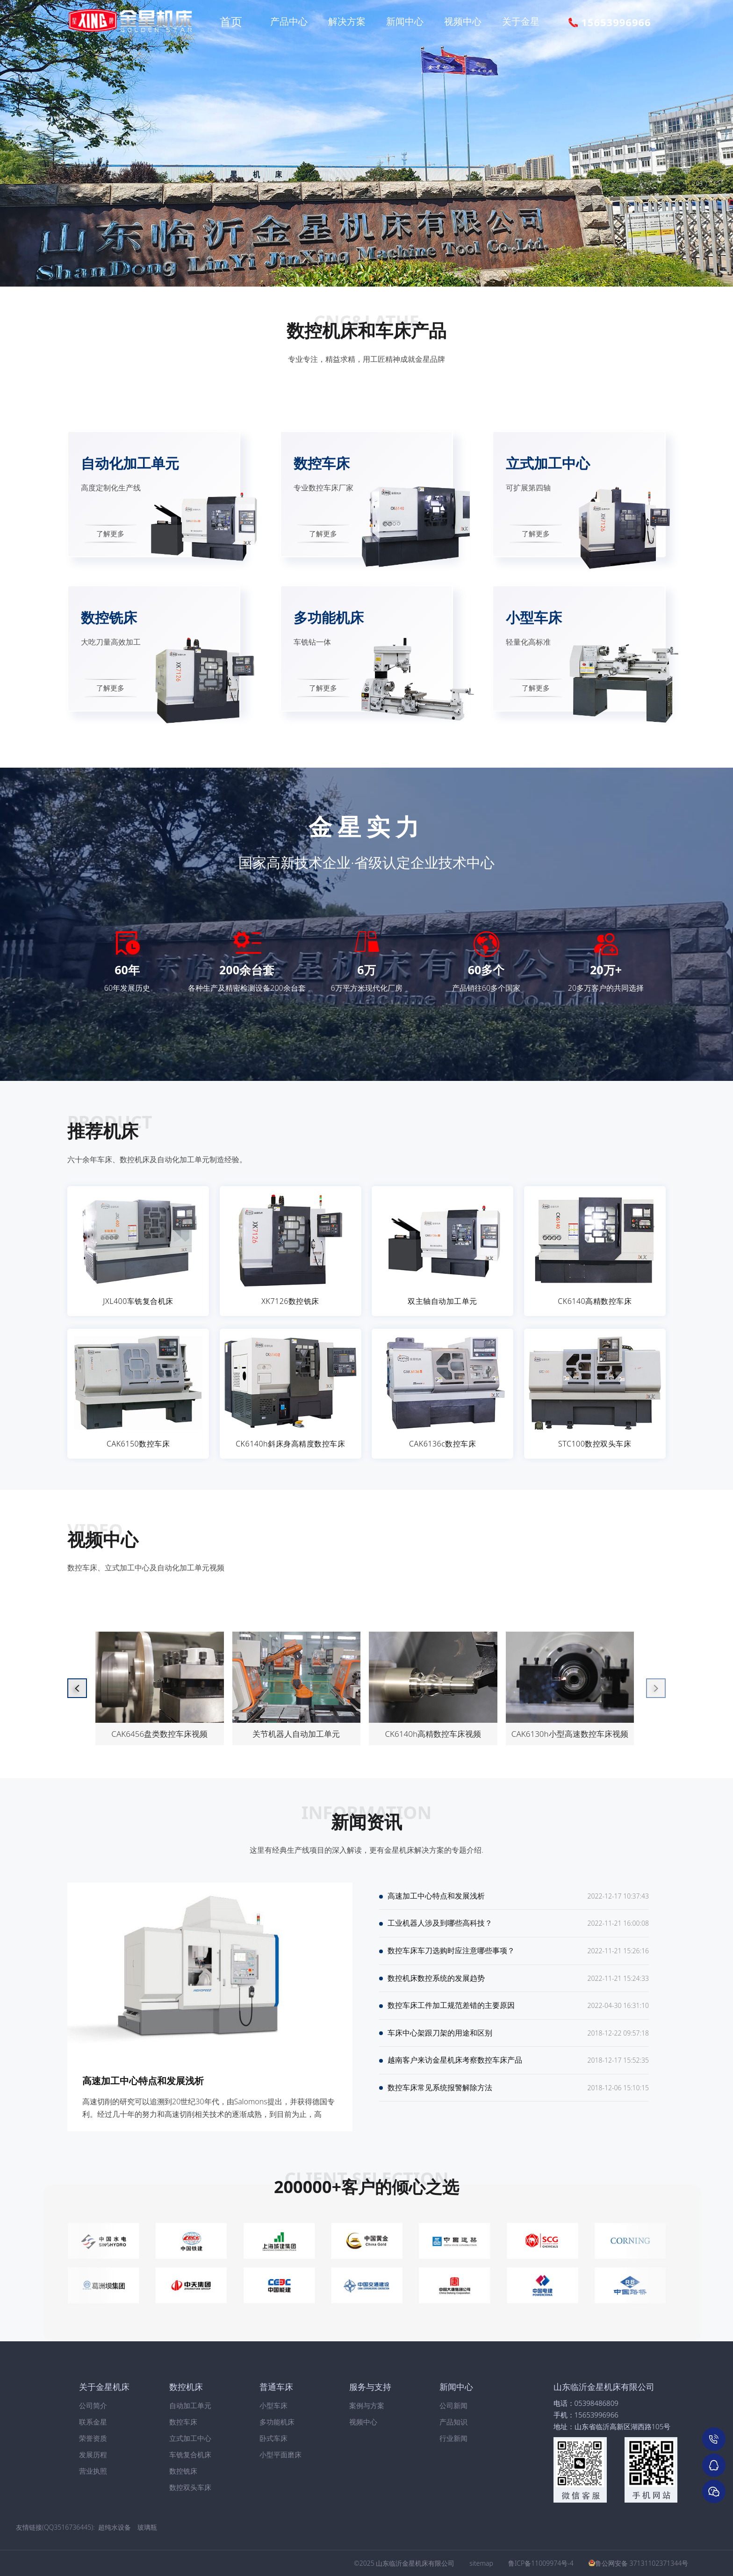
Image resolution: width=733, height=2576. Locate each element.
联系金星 (93, 2421)
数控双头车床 (190, 2487)
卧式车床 (273, 2438)
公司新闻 (453, 2405)
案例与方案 (366, 2405)
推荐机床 (102, 1130)
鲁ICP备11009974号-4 (541, 2563)
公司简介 (93, 2405)
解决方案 (347, 21)
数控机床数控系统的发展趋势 (436, 1985)
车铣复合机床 (190, 2454)
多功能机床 (277, 2421)
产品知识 (453, 2421)
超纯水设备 (114, 2527)
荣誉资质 (93, 2438)
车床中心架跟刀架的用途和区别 (440, 2044)
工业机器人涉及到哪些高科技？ (440, 1926)
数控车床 (183, 2421)
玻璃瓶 (147, 2527)
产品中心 (289, 21)
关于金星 (520, 21)
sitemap (481, 2563)
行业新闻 (453, 2438)
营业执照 (93, 2470)
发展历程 (93, 2454)
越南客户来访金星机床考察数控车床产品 (455, 2074)
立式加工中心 (190, 2438)
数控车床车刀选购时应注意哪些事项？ (451, 1956)
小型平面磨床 (280, 2454)
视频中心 (462, 21)
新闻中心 (405, 21)
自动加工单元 (190, 2405)
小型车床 (273, 2405)
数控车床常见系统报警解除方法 (440, 2103)
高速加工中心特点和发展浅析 (143, 2080)
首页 (231, 21)
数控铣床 (183, 2470)
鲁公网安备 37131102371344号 (642, 2563)
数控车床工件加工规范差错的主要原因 (451, 2015)
